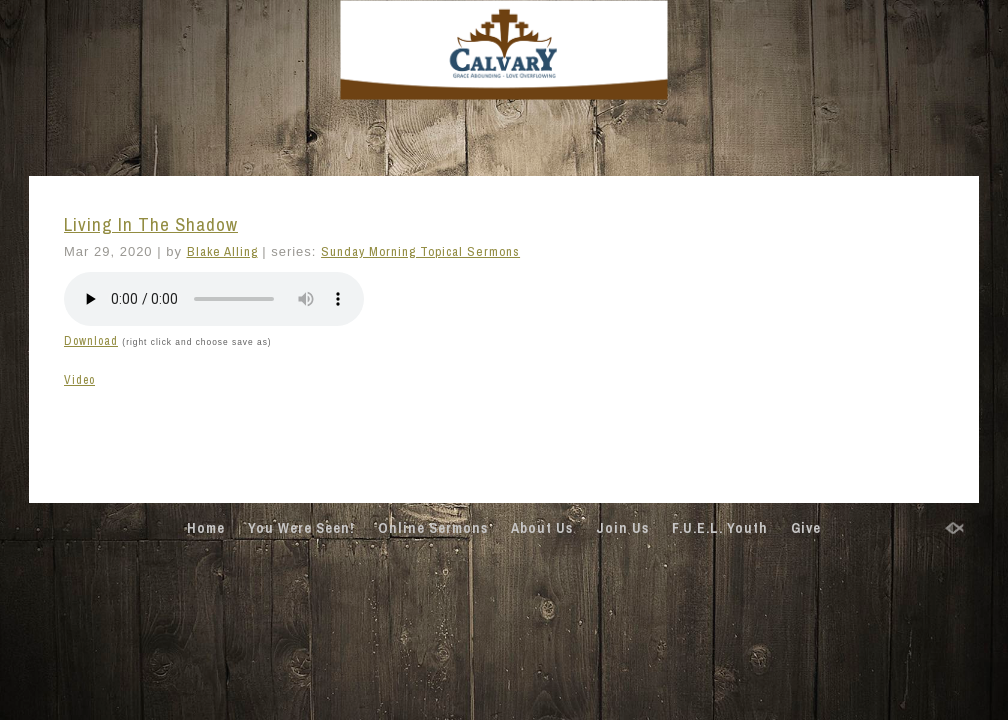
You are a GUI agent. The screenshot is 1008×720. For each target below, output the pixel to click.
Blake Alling (222, 251)
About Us (542, 528)
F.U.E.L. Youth (720, 528)
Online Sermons (433, 528)
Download (91, 341)
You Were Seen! (301, 528)
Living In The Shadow (151, 224)
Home (206, 528)
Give (806, 528)
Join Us (622, 528)
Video (79, 380)
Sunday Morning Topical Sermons (420, 251)
